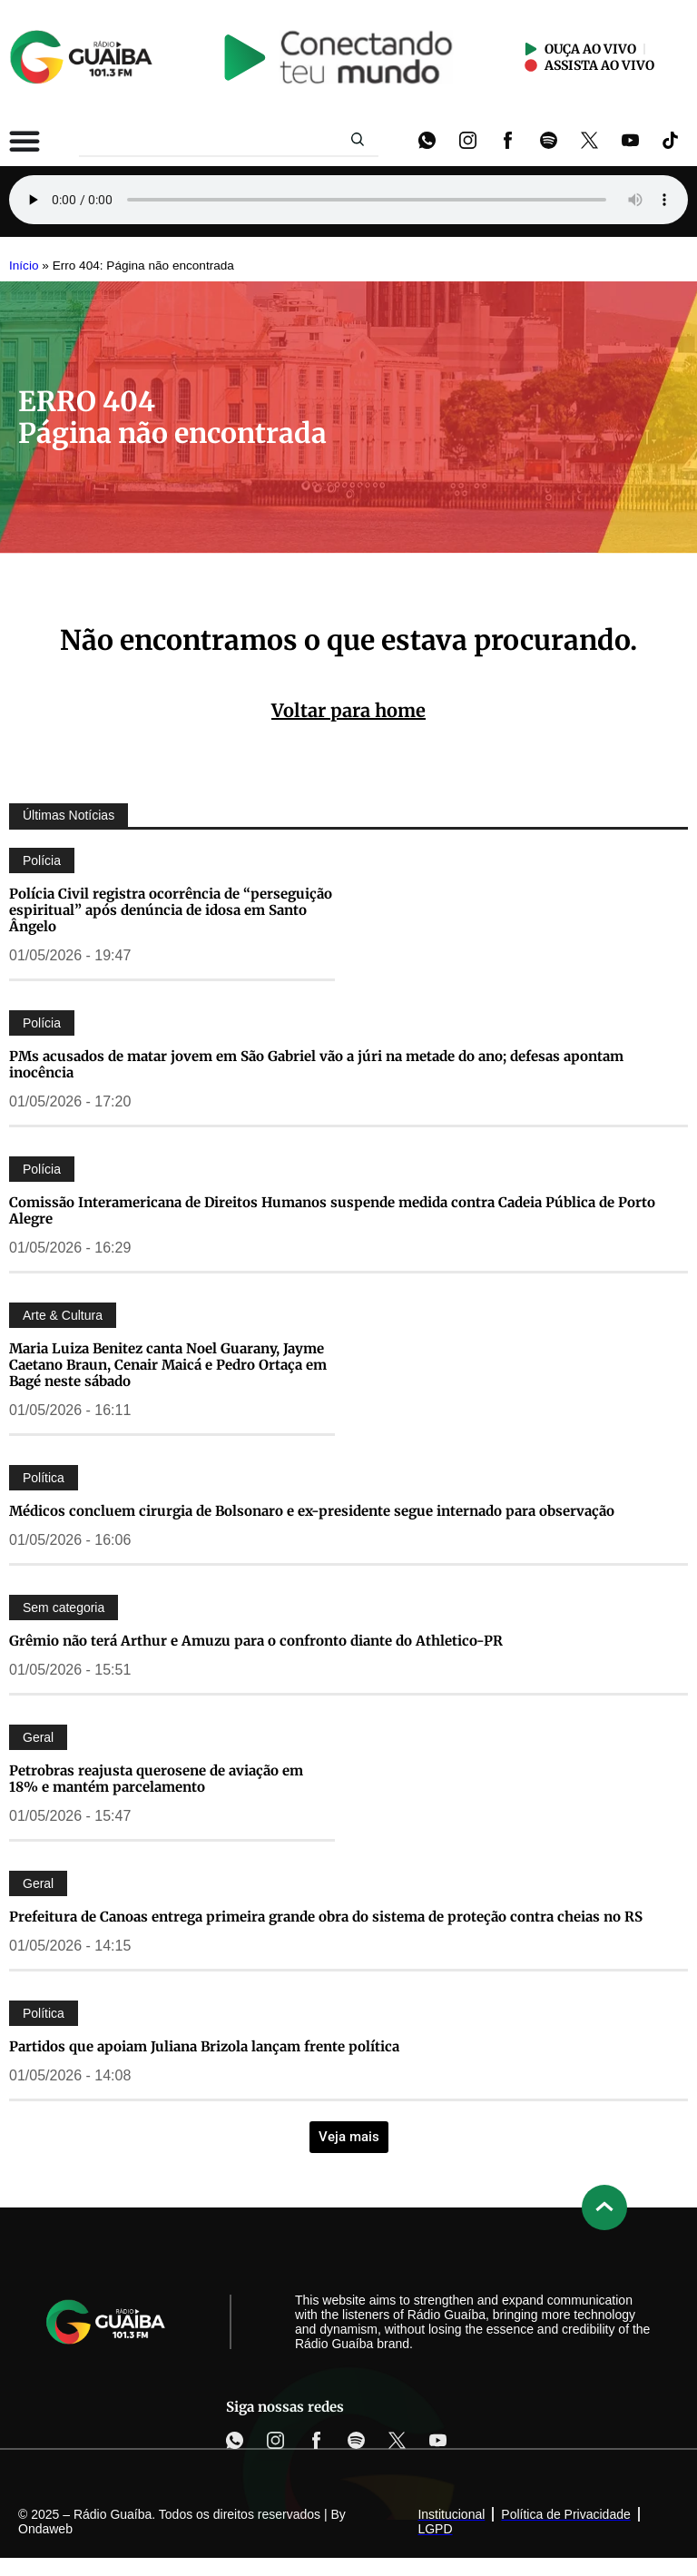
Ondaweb (45, 2529)
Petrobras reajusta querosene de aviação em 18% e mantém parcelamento (156, 1778)
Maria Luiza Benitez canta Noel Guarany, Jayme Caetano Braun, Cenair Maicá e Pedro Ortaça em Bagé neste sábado (168, 1365)
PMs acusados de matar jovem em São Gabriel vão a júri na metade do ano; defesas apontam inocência (316, 1064)
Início (24, 265)
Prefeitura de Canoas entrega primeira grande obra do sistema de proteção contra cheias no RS (326, 1916)
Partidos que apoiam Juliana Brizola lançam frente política (204, 2046)
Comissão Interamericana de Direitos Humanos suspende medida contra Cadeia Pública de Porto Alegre (332, 1210)
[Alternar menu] (24, 140)
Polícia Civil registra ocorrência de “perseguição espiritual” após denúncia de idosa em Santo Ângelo (170, 910)
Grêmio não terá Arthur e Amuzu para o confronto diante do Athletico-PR (256, 1640)
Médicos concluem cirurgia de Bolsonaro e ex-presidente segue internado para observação (311, 1510)
